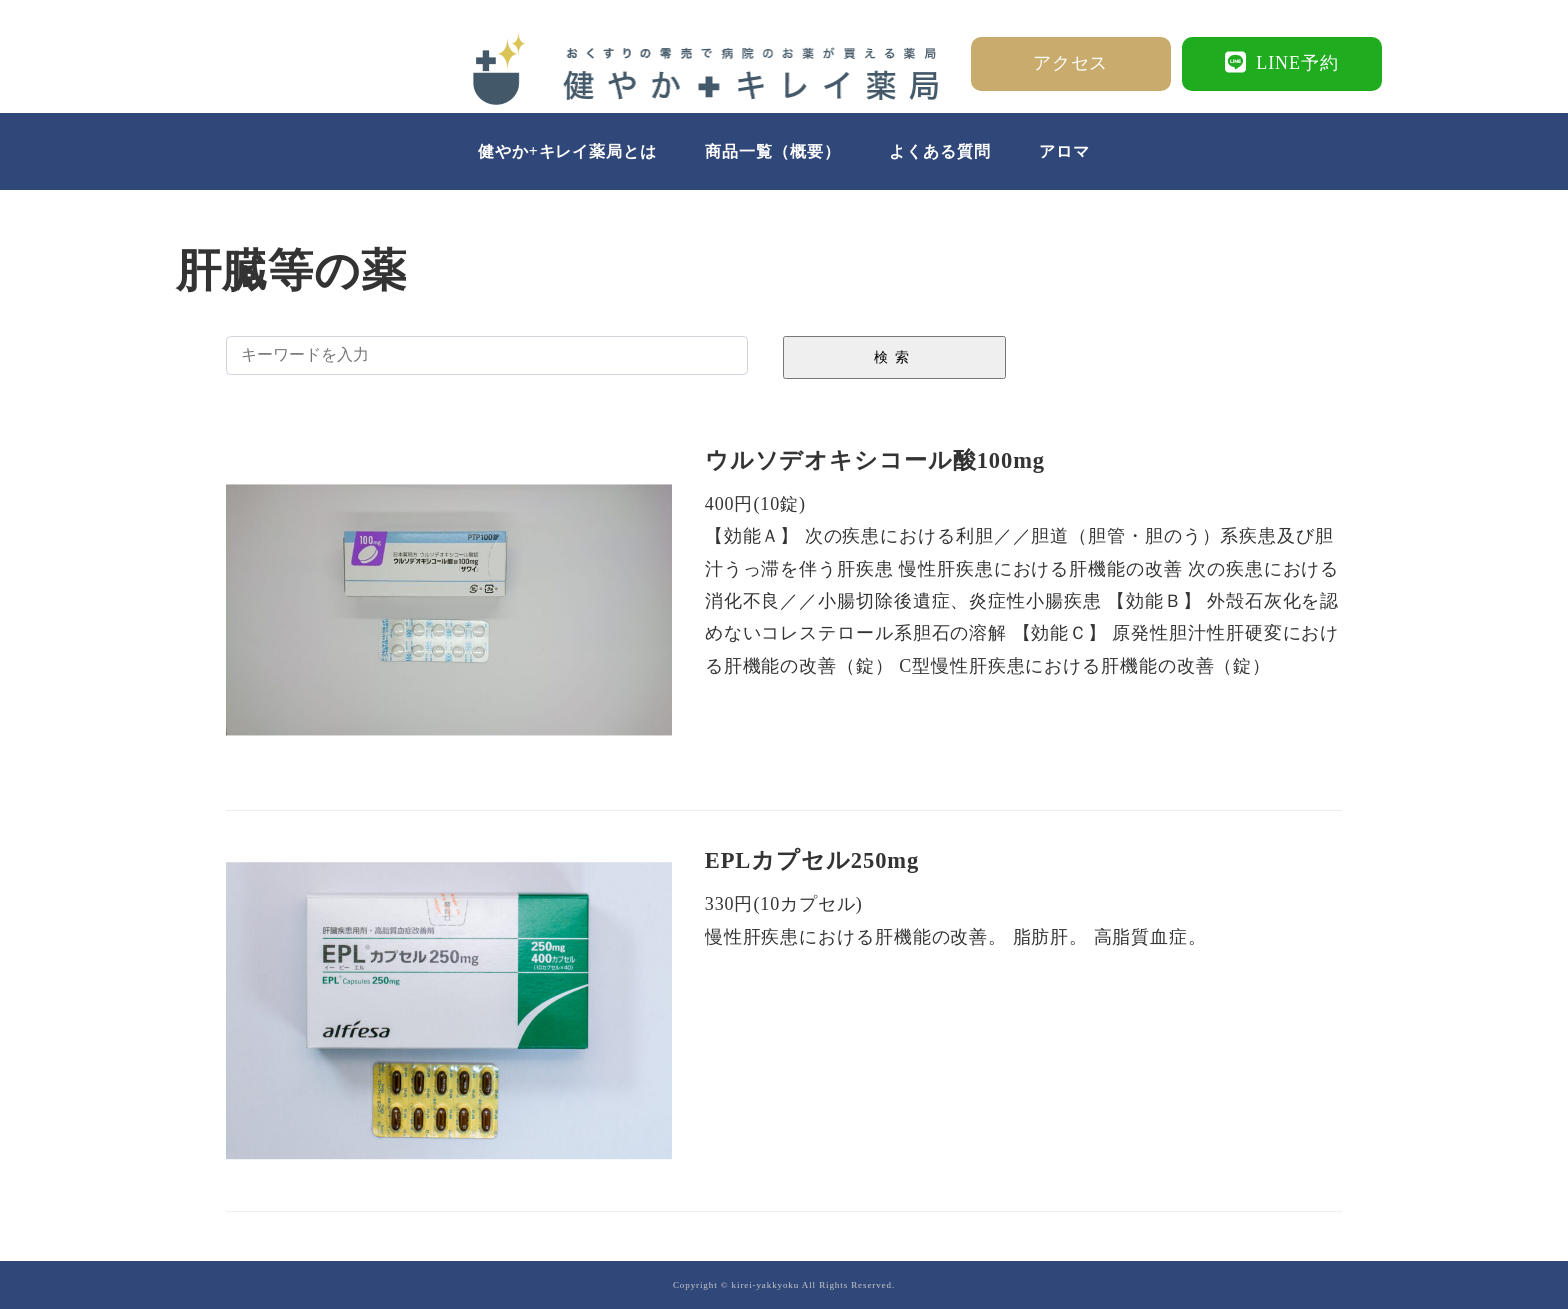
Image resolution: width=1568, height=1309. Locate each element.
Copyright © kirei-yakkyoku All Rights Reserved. (784, 1285)
